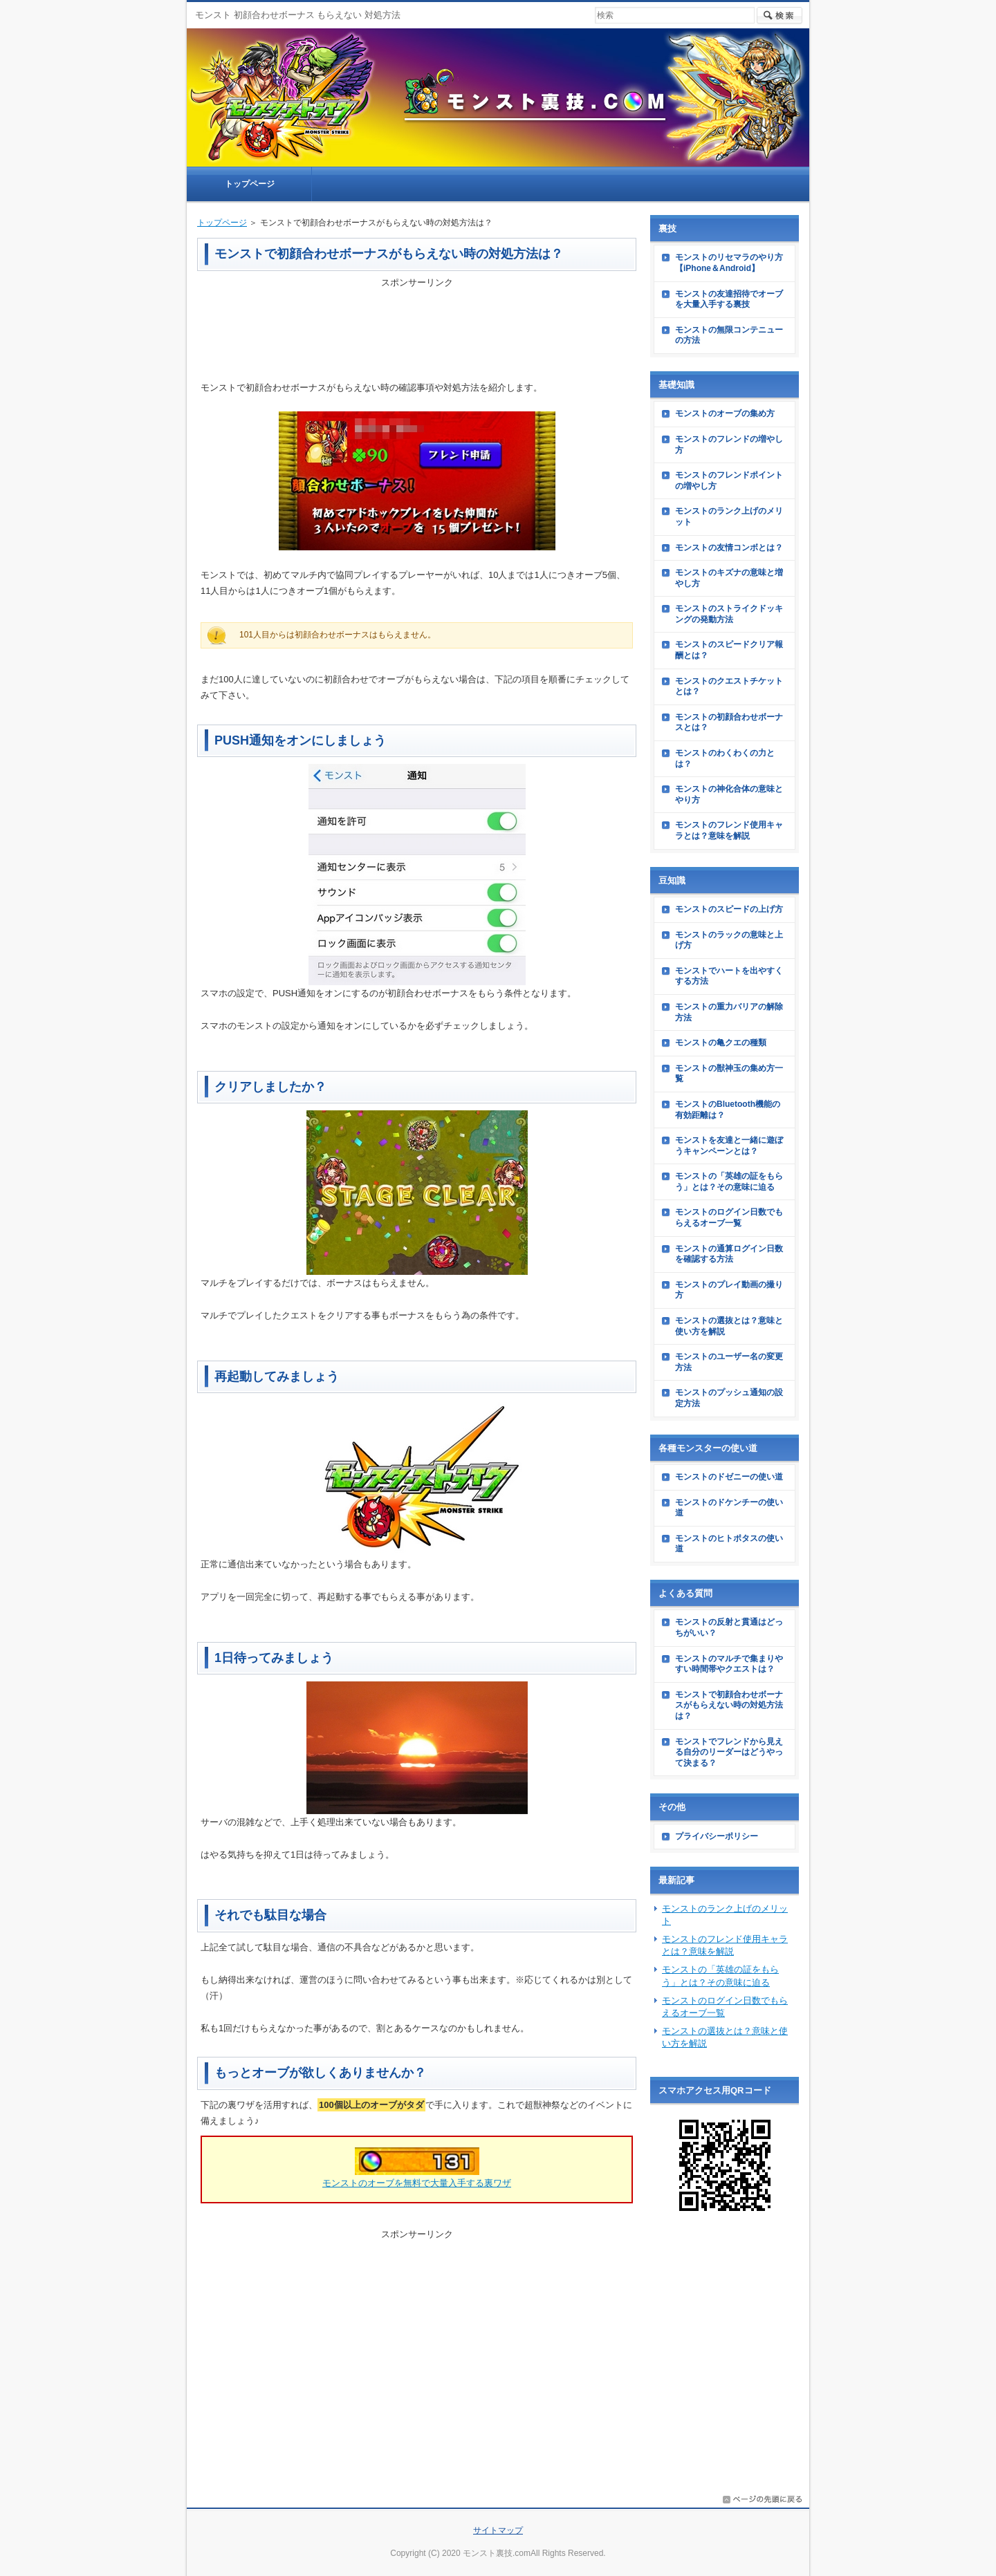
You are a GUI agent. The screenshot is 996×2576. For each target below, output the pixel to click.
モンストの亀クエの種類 (720, 1042)
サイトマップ (498, 2530)
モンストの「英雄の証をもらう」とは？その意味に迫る (729, 1181)
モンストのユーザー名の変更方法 (729, 1362)
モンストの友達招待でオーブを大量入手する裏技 (729, 299)
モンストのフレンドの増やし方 (729, 444)
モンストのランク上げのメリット (729, 516)
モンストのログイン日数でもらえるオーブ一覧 (729, 1217)
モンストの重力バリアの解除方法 (729, 1012)
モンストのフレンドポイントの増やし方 (729, 480)
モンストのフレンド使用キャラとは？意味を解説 (729, 830)
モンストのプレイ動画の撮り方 (729, 1290)
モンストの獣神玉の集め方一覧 (729, 1073)
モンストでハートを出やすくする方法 (729, 976)
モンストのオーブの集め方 (725, 413)
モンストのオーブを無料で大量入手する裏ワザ (416, 2183)
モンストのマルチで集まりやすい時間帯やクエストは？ (729, 1664)
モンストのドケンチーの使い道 (729, 1507)
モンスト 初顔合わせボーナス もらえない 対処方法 (297, 15)
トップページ (222, 222)
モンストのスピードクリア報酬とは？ (729, 650)
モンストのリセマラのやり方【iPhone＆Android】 (729, 262)
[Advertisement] (417, 325)
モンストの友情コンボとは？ (729, 547)
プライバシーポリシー (716, 1836)
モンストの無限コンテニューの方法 (729, 335)
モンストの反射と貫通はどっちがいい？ (729, 1627)
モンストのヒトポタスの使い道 (729, 1543)
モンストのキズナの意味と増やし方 (729, 578)
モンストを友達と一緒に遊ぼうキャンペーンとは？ (729, 1145)
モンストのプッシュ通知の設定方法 (729, 1398)
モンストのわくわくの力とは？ (725, 758)
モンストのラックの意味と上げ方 (729, 940)
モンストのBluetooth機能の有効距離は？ (727, 1109)
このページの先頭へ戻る (762, 2499)
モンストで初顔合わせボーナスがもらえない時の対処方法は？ (729, 1705)
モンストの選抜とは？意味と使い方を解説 (729, 1326)
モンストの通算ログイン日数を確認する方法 (729, 1254)
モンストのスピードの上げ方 (729, 909)
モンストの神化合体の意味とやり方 (729, 794)
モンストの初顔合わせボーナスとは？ (729, 722)
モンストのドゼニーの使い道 (729, 1477)
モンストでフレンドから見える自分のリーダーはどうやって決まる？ (729, 1752)
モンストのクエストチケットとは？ (729, 686)
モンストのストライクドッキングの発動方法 (729, 614)
